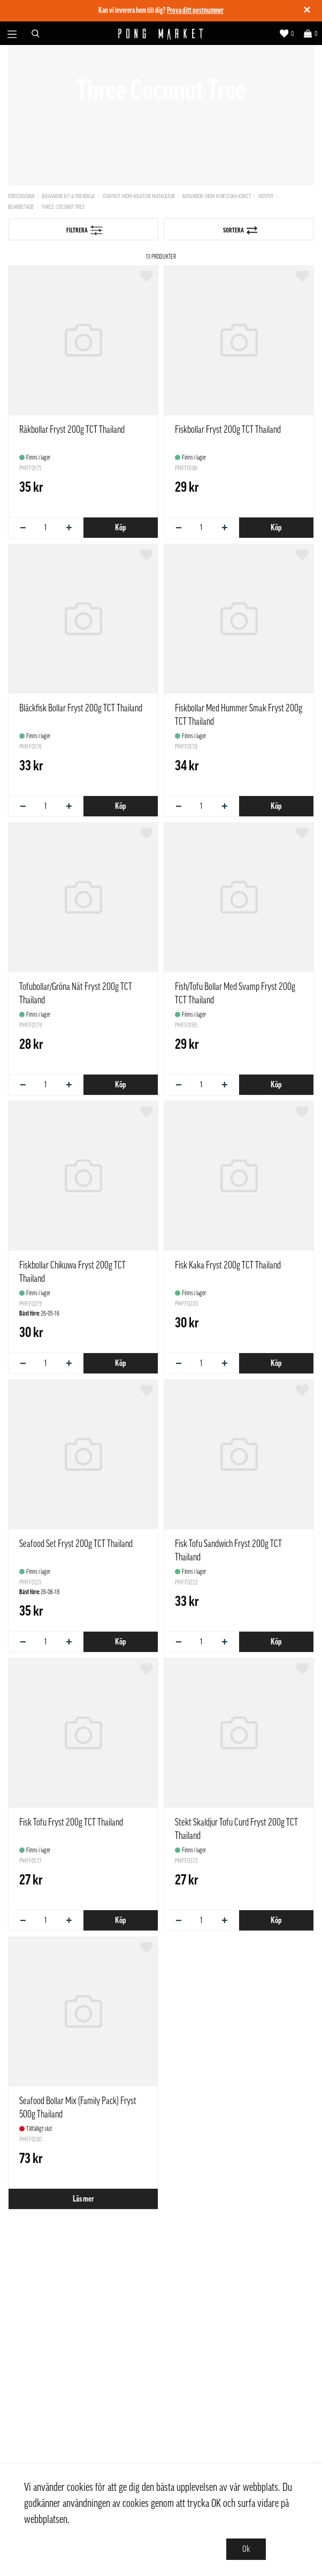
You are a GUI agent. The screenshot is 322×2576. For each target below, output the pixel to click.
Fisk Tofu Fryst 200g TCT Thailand (71, 1822)
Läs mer (83, 2199)
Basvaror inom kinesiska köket (216, 196)
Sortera (240, 230)
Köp (120, 527)
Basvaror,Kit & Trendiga (68, 196)
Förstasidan (21, 196)
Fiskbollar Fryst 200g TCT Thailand (228, 429)
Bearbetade (21, 207)
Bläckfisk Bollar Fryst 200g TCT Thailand (80, 708)
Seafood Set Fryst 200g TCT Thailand (76, 1544)
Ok (246, 2549)
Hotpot (265, 196)
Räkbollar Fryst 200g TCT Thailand (72, 429)
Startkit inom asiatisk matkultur (138, 196)
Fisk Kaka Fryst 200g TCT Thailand (228, 1265)
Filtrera (84, 230)
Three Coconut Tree (63, 207)
